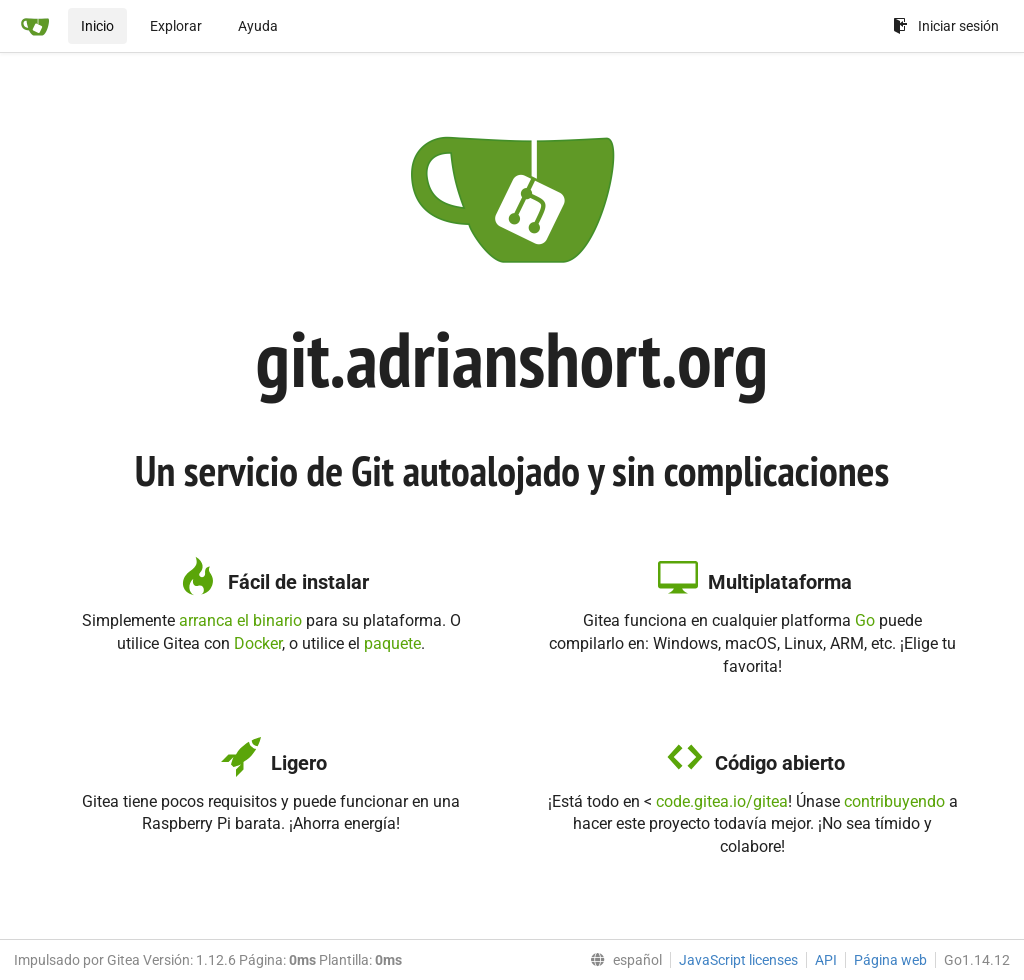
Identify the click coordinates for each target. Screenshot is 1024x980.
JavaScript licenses (738, 960)
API (826, 960)
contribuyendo (894, 801)
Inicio (97, 26)
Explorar (176, 26)
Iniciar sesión (946, 26)
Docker (258, 643)
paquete (392, 643)
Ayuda (258, 26)
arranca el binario (240, 620)
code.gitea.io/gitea (722, 801)
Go (865, 620)
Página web (890, 960)
